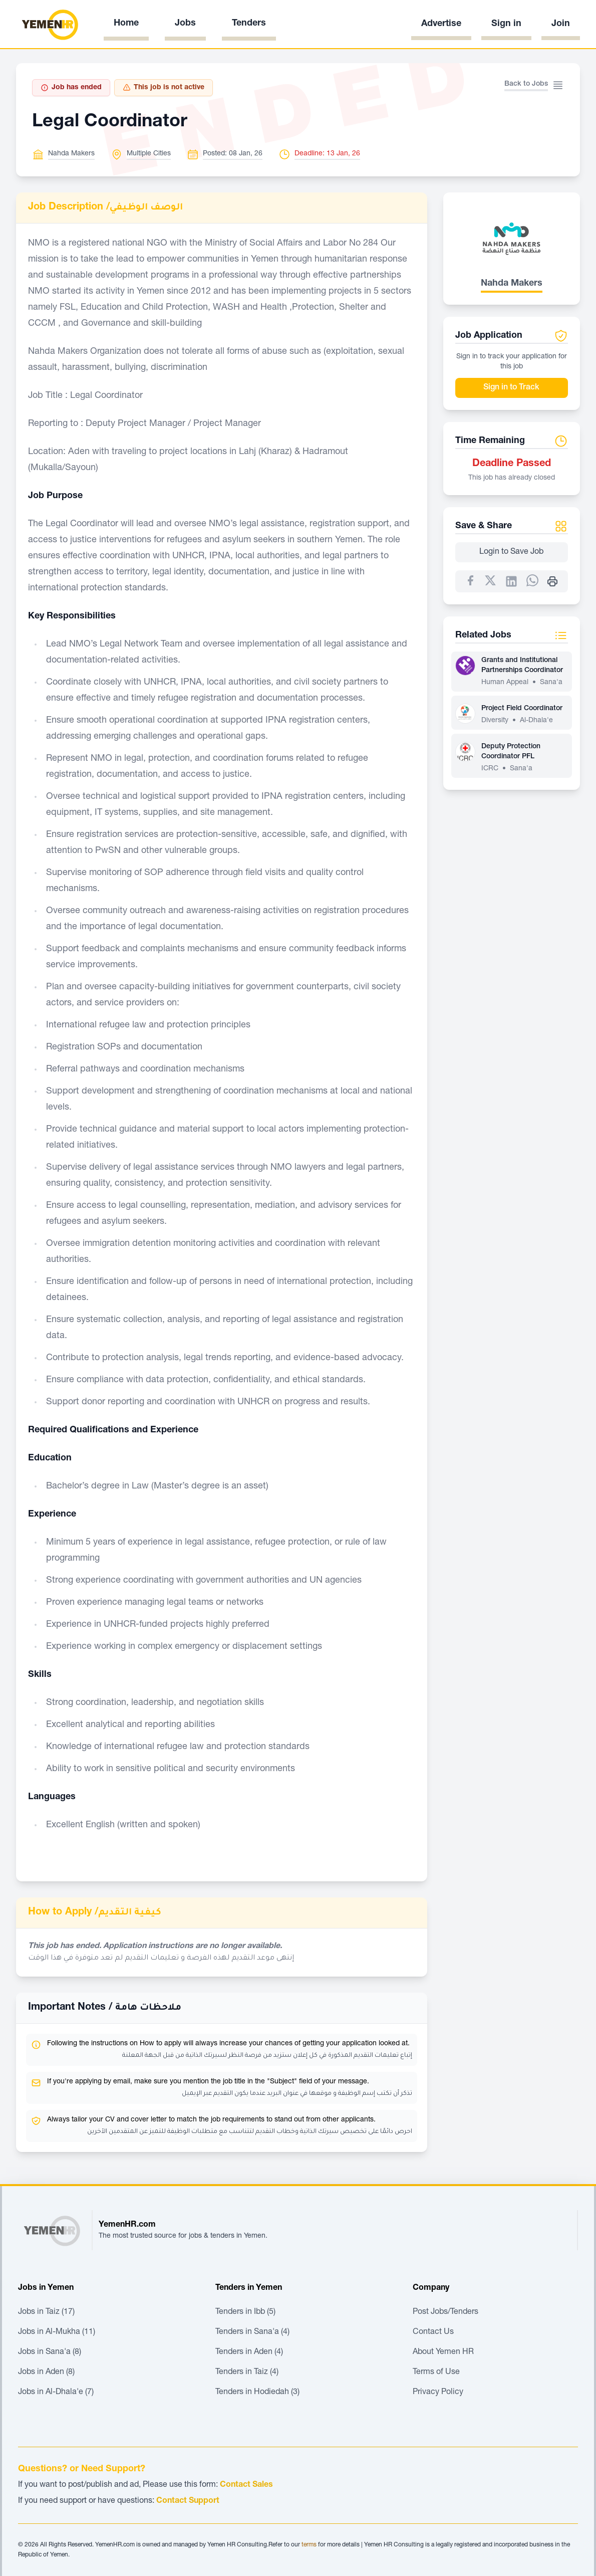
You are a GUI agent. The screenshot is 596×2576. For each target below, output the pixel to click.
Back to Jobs (526, 84)
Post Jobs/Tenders (445, 2312)
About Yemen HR (443, 2352)
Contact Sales (246, 2485)
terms (309, 2545)
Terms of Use (436, 2373)
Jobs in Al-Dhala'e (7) (56, 2393)
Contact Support (187, 2501)
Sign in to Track (511, 388)
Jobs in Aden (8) (46, 2373)
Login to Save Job (511, 552)
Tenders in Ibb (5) (245, 2312)
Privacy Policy (438, 2393)
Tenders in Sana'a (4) (252, 2332)
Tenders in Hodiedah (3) (257, 2393)
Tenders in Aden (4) (249, 2352)
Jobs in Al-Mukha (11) (56, 2332)
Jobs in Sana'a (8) (49, 2352)
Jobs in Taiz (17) (46, 2312)
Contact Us (433, 2332)
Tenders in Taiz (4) (246, 2373)
